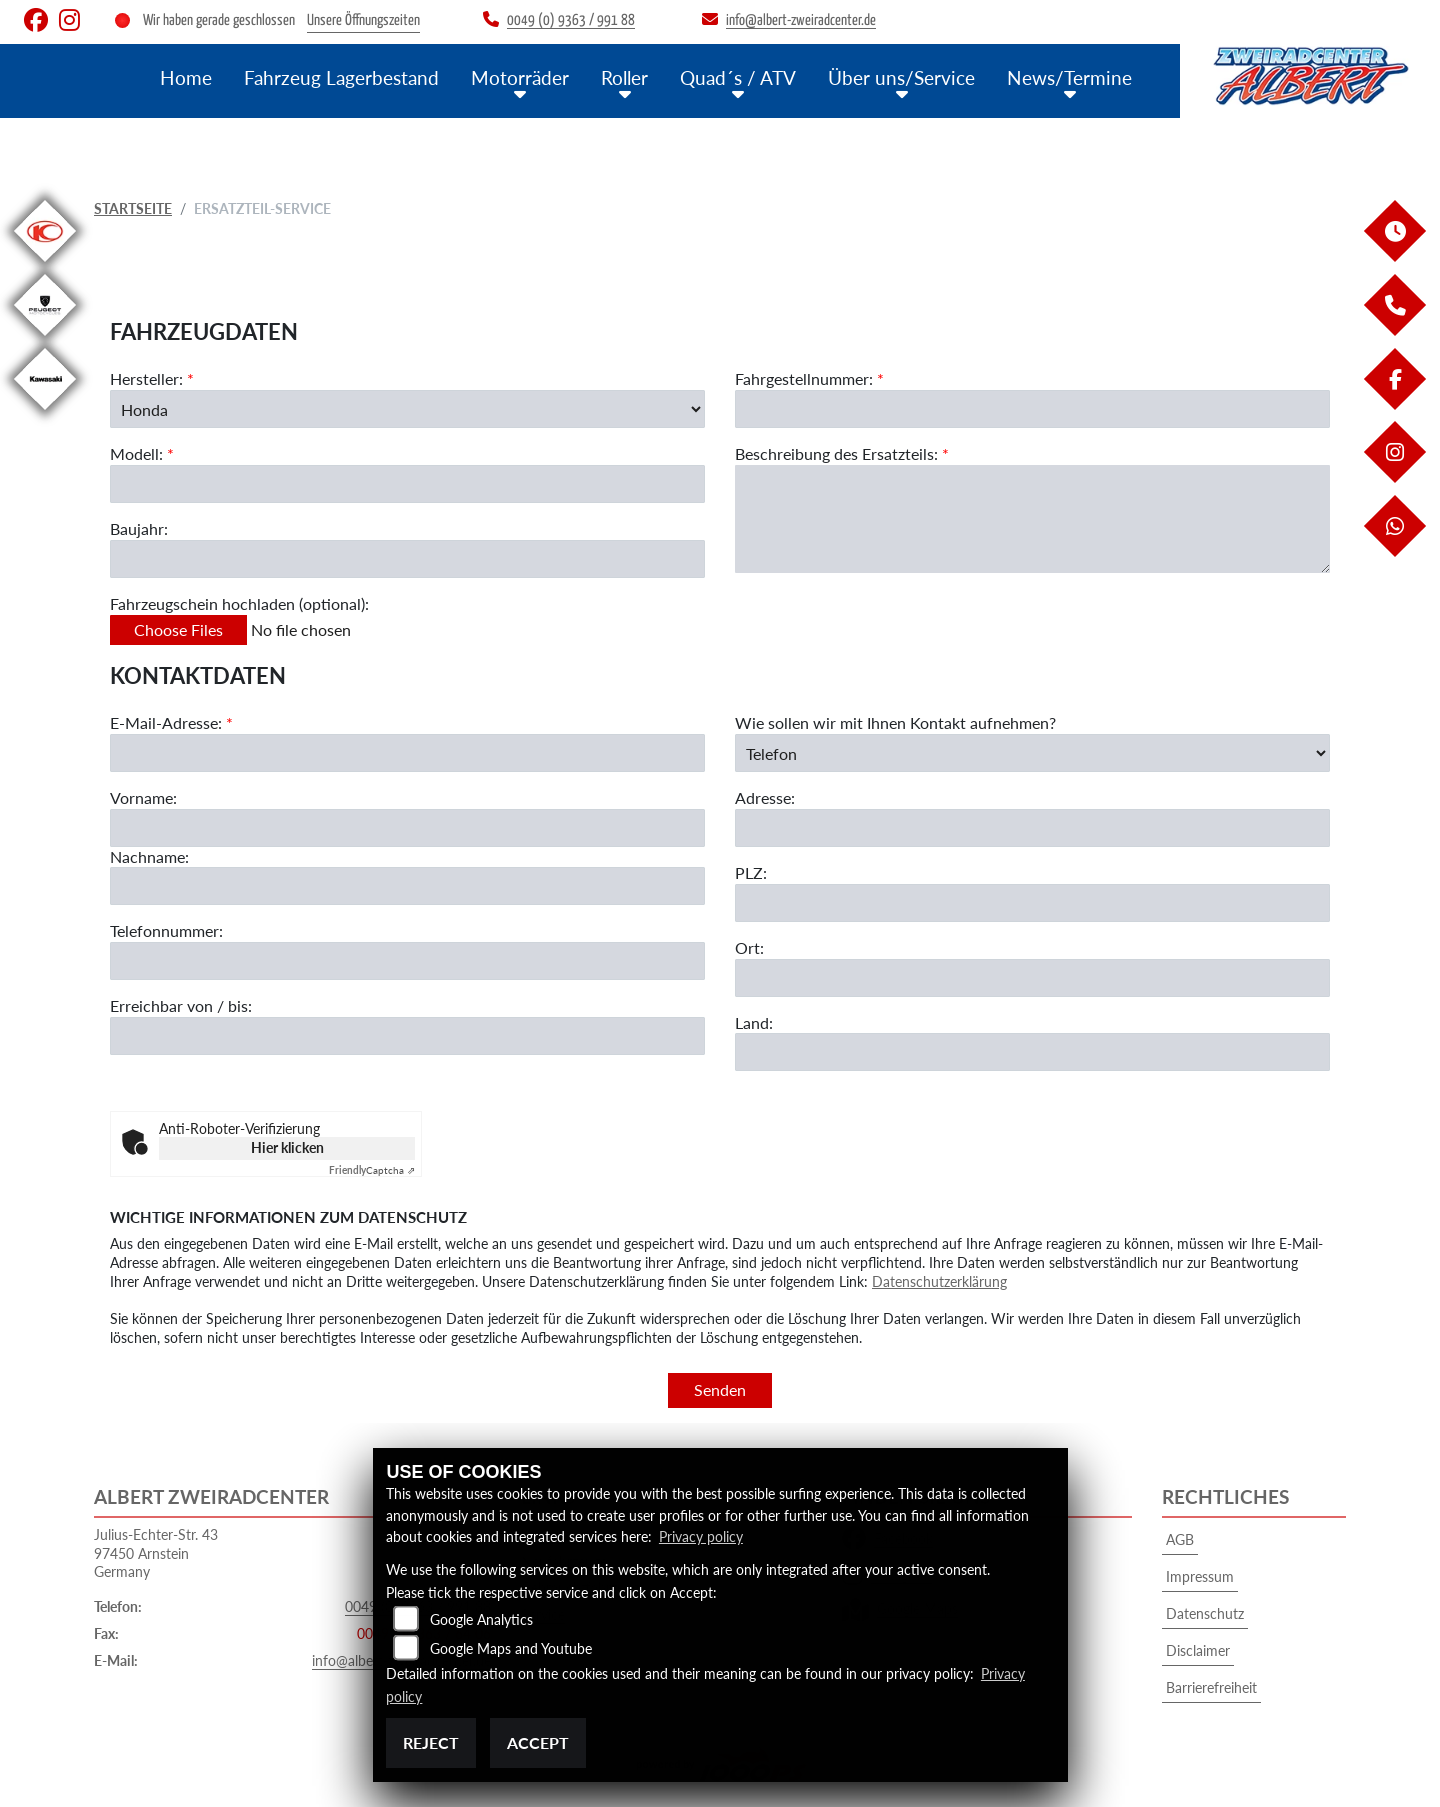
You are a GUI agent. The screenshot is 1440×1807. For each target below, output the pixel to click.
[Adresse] (1032, 828)
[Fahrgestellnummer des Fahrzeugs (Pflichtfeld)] (1032, 409)
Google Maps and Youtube (511, 1648)
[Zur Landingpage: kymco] (45, 265)
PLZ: (751, 872)
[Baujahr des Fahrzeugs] (407, 559)
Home (186, 77)
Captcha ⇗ (372, 1170)
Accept (538, 1742)
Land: (754, 1022)
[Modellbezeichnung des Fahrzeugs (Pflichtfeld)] (407, 484)
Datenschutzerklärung (939, 1281)
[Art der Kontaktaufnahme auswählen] (1032, 753)
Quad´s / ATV (738, 77)
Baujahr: (139, 528)
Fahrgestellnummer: (804, 378)
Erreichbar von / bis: (181, 1006)
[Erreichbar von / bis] (407, 1036)
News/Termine (1069, 77)
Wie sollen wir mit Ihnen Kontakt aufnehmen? (895, 723)
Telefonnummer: (166, 931)
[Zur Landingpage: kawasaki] (45, 413)
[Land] (1032, 1053)
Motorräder (520, 77)
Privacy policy (701, 1536)
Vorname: (143, 797)
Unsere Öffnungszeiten (363, 20)
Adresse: (765, 798)
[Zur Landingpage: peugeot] (45, 339)
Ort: (749, 947)
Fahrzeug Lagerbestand (341, 77)
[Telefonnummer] (407, 962)
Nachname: (149, 856)
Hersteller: (146, 378)
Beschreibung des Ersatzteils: (842, 453)
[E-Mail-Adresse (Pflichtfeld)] (407, 753)
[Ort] (1032, 978)
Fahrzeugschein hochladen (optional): (239, 603)
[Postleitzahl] (1032, 903)
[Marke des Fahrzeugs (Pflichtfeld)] (407, 409)
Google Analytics (481, 1619)
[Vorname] (407, 828)
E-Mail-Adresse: (171, 723)
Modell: (136, 454)
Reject (431, 1742)
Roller (624, 77)
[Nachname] (407, 887)
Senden (720, 1389)
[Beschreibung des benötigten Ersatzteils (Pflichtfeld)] (1032, 519)
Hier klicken (287, 1147)
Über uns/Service (901, 77)
